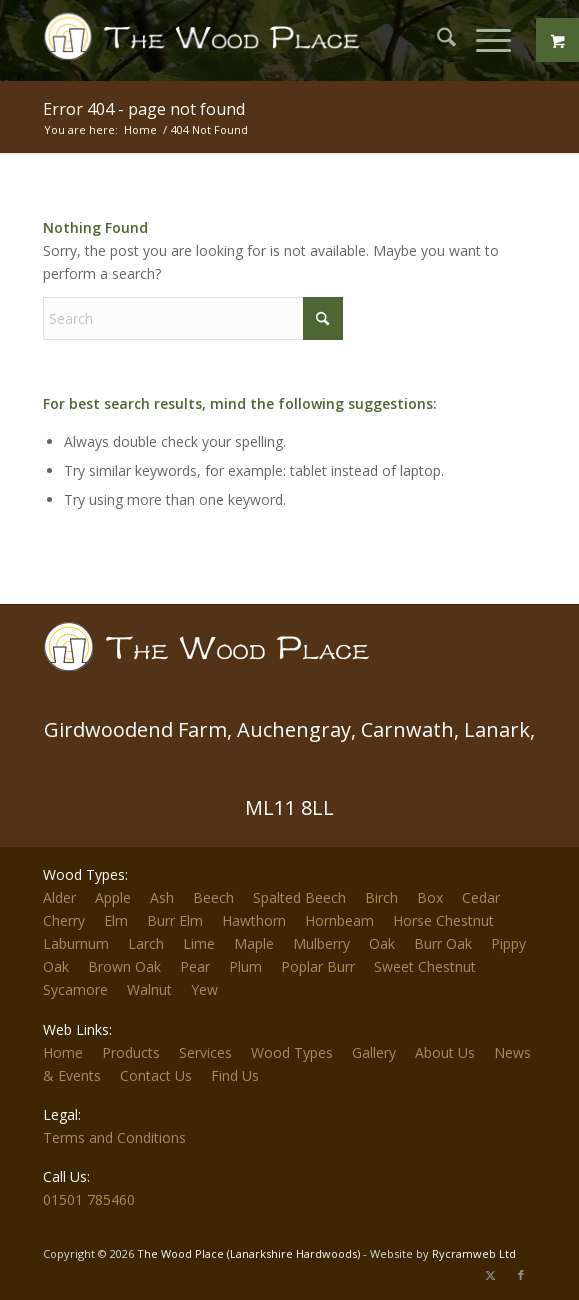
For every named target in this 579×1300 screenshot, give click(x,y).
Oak (382, 943)
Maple (254, 943)
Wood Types (292, 1052)
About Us (445, 1052)
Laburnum (76, 943)
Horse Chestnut (443, 920)
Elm (116, 920)
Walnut (149, 989)
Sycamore (75, 989)
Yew (204, 989)
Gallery (374, 1052)
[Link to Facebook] (521, 1275)
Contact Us (156, 1075)
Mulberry (321, 943)
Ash (162, 897)
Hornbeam (339, 920)
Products (131, 1052)
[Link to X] (491, 1275)
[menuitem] (436, 40)
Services (205, 1052)
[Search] (436, 40)
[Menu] (483, 40)
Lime (199, 943)
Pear (195, 966)
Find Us (235, 1075)
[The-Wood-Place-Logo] (208, 40)
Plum (245, 966)
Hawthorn (254, 920)
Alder (59, 897)
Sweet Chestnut (425, 966)
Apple (113, 897)
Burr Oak (443, 943)
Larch (146, 943)
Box (430, 897)
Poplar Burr (318, 966)
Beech (213, 897)
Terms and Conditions (114, 1137)
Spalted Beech (299, 897)
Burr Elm (175, 920)
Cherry (64, 920)
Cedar (481, 897)
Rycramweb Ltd (474, 1253)
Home (63, 1052)
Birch (381, 897)
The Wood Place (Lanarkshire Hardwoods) (248, 1253)
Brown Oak (124, 966)
